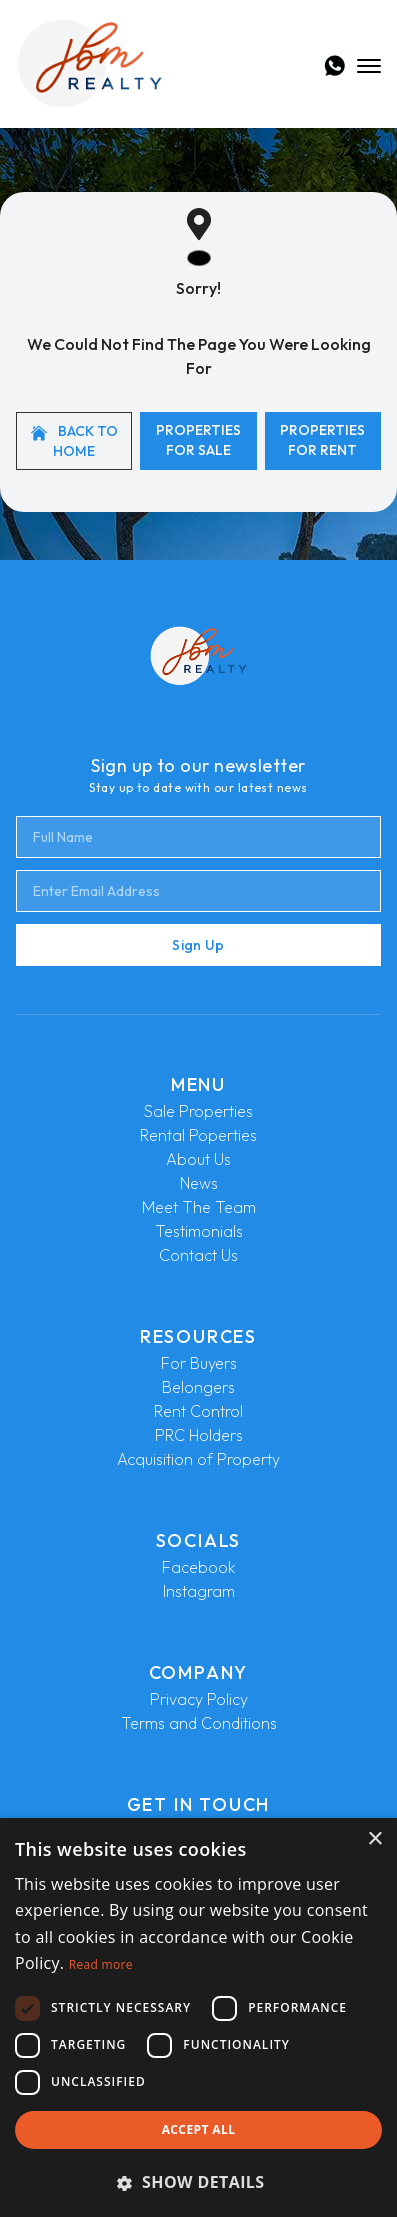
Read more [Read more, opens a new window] (101, 1964)
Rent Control (198, 1411)
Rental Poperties (198, 1135)
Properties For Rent (322, 440)
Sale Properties (198, 1111)
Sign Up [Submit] (198, 945)
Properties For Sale (198, 440)
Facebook (198, 1567)
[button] (198, 2182)
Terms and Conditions (199, 1723)
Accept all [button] (199, 2129)
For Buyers (199, 1363)
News (199, 1183)
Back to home (74, 441)
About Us (198, 1159)
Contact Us (198, 1255)
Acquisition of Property (198, 1459)
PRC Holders (199, 1435)
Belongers (198, 1387)
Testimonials (199, 1231)
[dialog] (198, 2017)
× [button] (374, 1839)
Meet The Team (199, 1207)
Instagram (199, 1591)
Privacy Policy (199, 1699)
